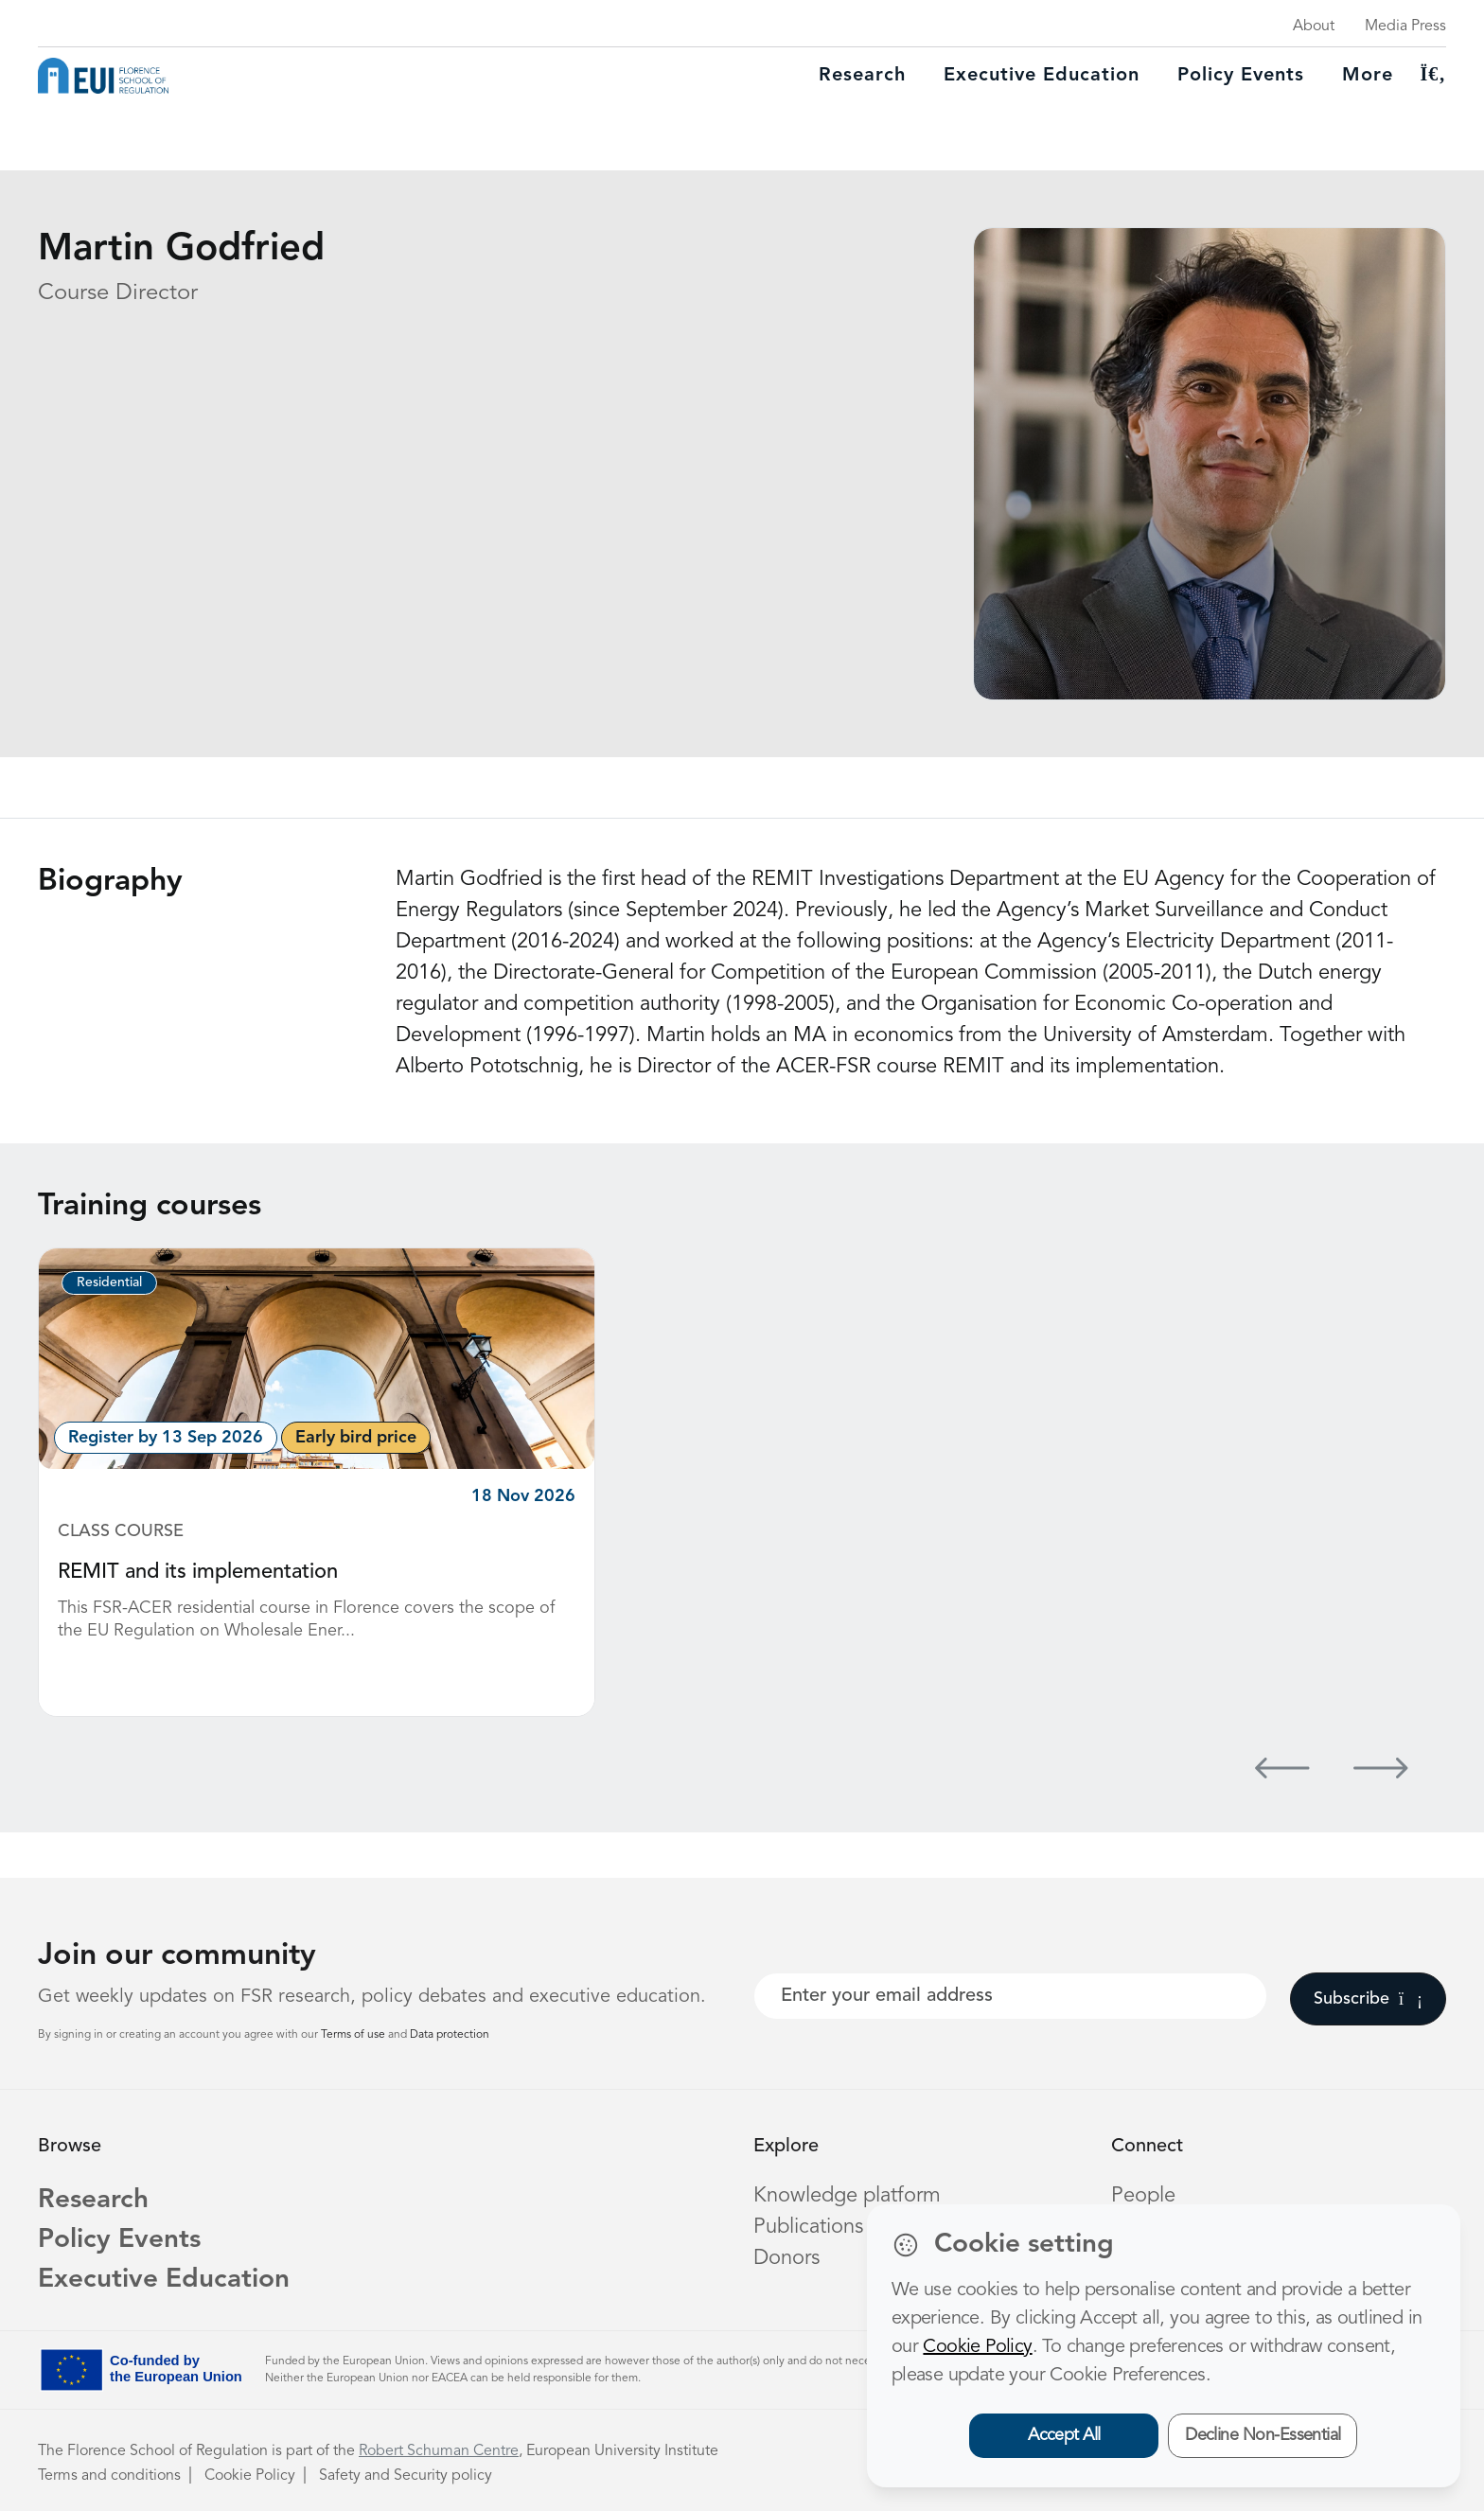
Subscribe (1368, 1998)
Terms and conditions (109, 2476)
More (1367, 75)
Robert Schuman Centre (439, 2451)
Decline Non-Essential (1263, 2435)
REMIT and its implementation (198, 1572)
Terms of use (354, 2035)
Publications (808, 2227)
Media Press (1405, 26)
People (1143, 2195)
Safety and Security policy (405, 2476)
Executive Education (164, 2280)
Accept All (1064, 2435)
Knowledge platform (847, 2195)
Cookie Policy (249, 2476)
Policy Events (1240, 75)
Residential (109, 1282)
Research (862, 75)
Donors (786, 2258)
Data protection (449, 2035)
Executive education (1042, 75)
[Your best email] (1010, 1996)
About (1313, 26)
